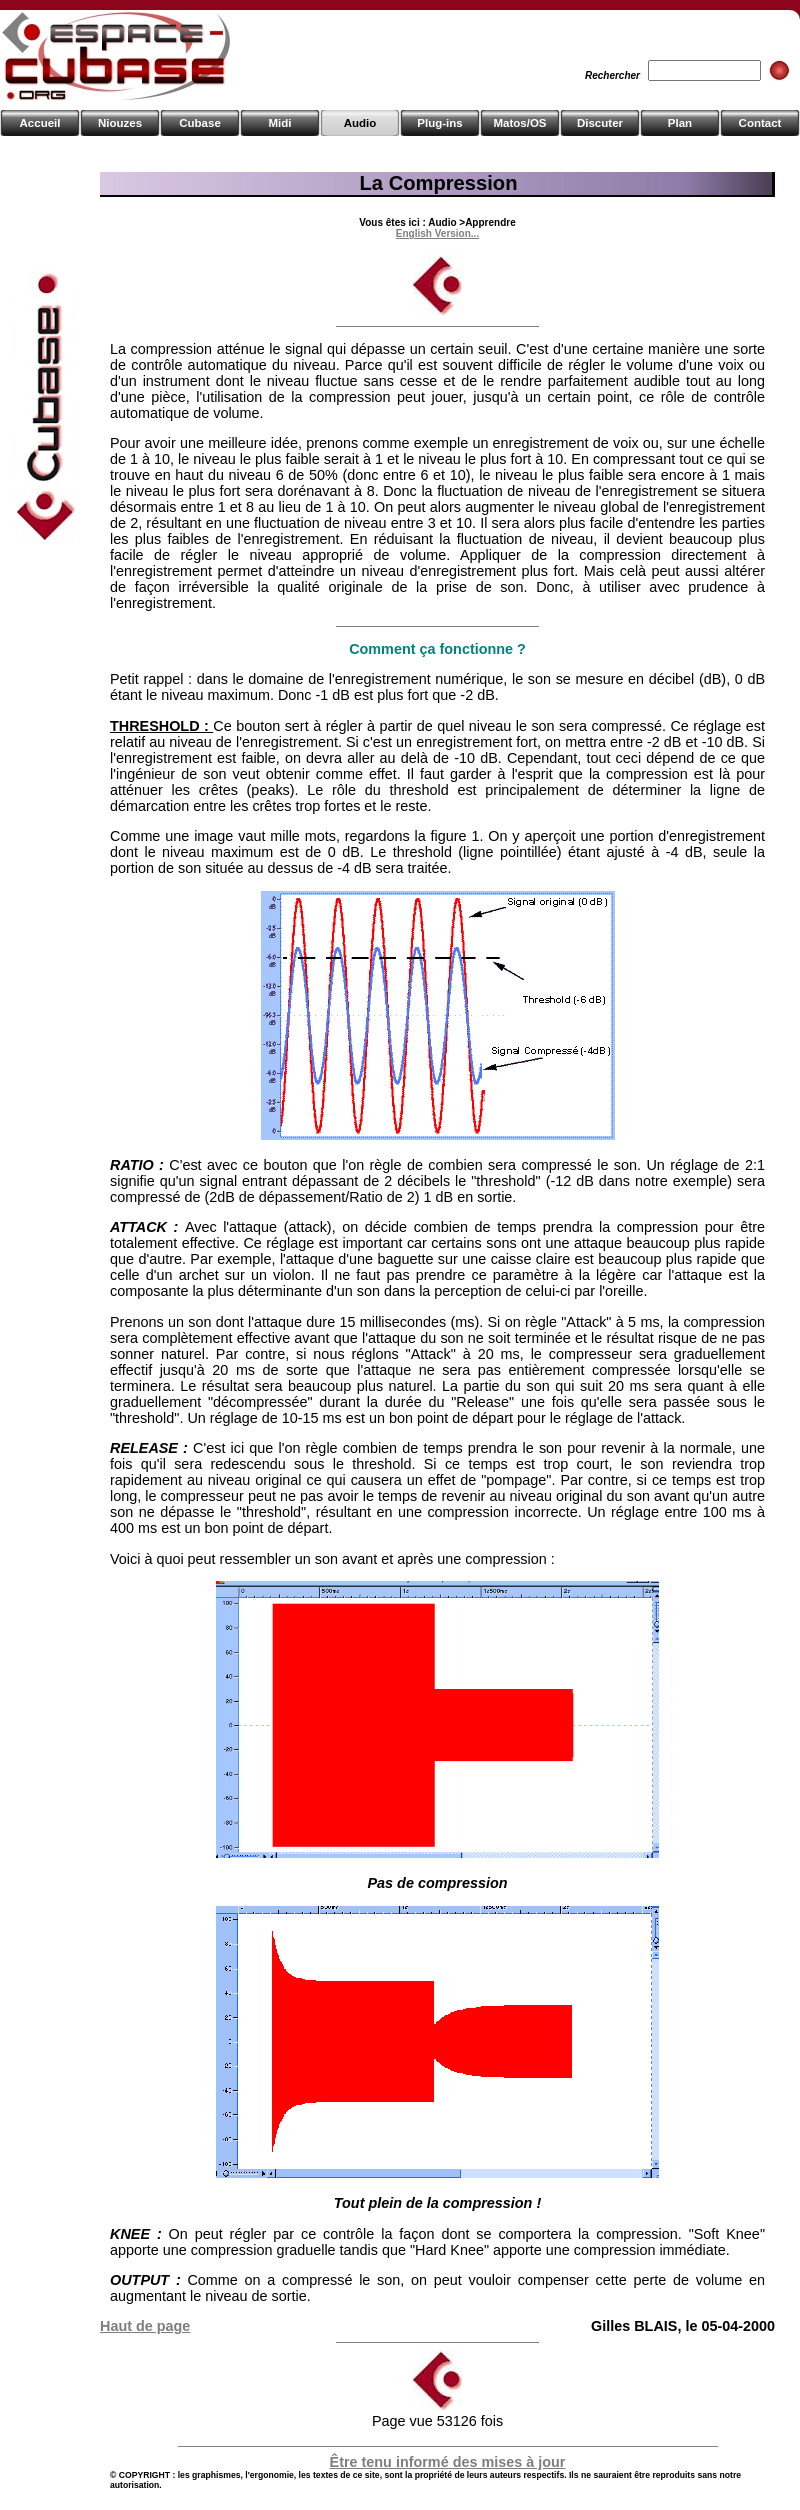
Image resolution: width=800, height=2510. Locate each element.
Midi (279, 123)
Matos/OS (519, 123)
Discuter (600, 123)
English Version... (437, 233)
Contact (760, 123)
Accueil (40, 123)
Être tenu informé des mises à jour (448, 2462)
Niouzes (120, 123)
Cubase (200, 123)
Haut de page (145, 2326)
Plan (680, 123)
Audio (360, 123)
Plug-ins (439, 123)
